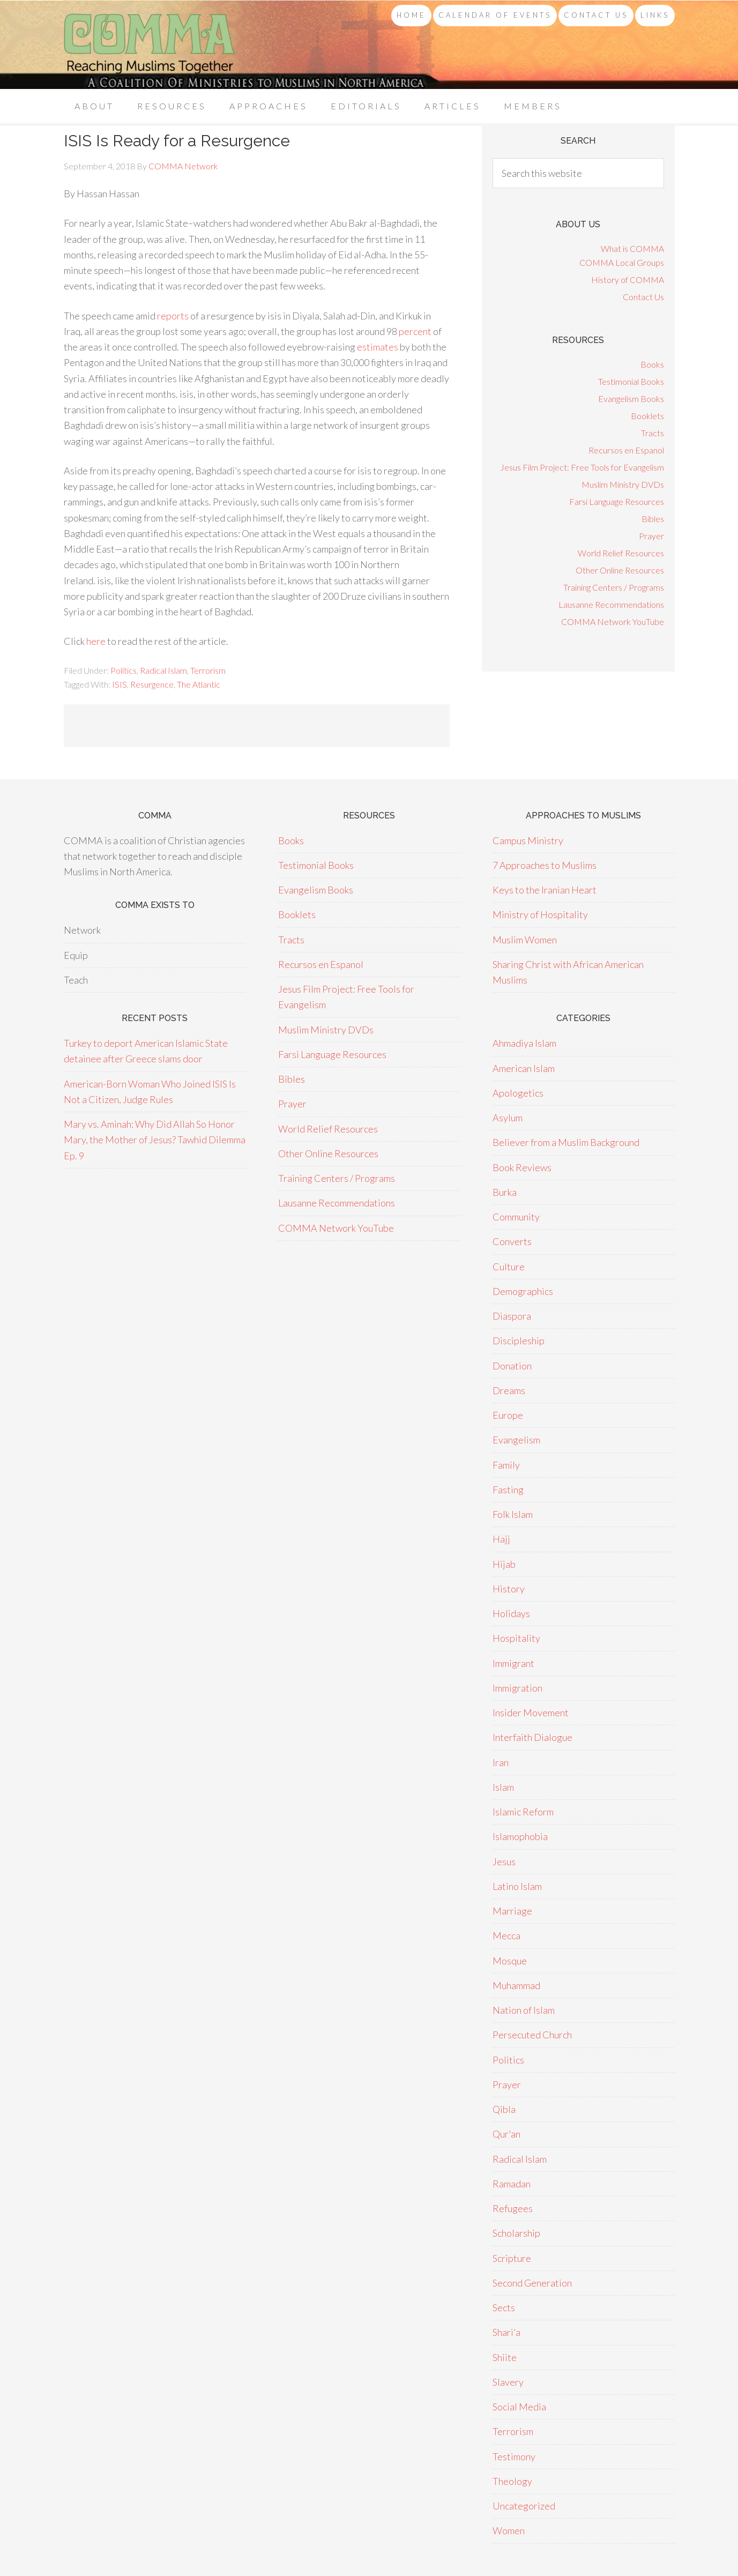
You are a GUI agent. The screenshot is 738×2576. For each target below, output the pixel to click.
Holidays (511, 1613)
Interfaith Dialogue (532, 1737)
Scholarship (516, 2233)
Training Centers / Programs (613, 587)
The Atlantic (198, 684)
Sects (504, 2307)
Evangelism (516, 1440)
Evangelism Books (631, 398)
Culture (509, 1266)
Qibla (504, 2109)
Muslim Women (525, 939)
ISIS (119, 684)
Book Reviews (522, 1167)
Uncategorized (524, 2506)
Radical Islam (163, 670)
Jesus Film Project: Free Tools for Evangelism (582, 467)
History (509, 1589)
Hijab (504, 1564)
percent (415, 331)
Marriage (512, 1911)
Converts (512, 1241)
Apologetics (518, 1093)
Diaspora (512, 1316)
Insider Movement (531, 1712)
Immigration (517, 1688)
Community (516, 1217)
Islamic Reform (523, 1812)
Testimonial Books (631, 381)
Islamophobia (520, 1836)
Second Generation (532, 2283)
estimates (377, 347)
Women (509, 2530)
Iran (501, 1762)
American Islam (524, 1068)
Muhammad (516, 1985)
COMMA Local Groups (621, 262)
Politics (123, 670)
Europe (508, 1415)
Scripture (512, 2258)
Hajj (501, 1539)
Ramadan (512, 2184)
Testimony (514, 2456)
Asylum (508, 1117)
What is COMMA (632, 248)
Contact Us (643, 297)
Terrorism (208, 670)
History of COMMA (627, 279)
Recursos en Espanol (626, 450)
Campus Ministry (528, 840)
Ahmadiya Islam (524, 1043)
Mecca (506, 1935)
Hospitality (516, 1638)
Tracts (652, 433)
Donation (512, 1366)
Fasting (508, 1489)
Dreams (509, 1390)
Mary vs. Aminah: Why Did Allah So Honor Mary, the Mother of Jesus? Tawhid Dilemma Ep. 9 (154, 1140)
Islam (503, 1787)
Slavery (508, 2382)
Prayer (651, 536)
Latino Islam (517, 1886)
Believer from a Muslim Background (566, 1142)
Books (652, 364)
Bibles (653, 518)
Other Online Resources (620, 570)
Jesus (504, 1861)
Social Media (519, 2407)
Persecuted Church (532, 2035)
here (96, 641)
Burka (505, 1192)
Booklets (647, 416)
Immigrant (513, 1663)
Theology (512, 2481)
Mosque (510, 1961)
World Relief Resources (621, 553)
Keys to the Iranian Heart (545, 890)
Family (506, 1465)
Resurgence (152, 684)
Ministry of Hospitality (540, 914)
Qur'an (506, 2134)
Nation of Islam (524, 2010)
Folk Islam (513, 1514)
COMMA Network (149, 45)
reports (173, 316)
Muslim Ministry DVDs (623, 484)
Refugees (513, 2208)
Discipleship (519, 1340)
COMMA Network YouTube (612, 621)
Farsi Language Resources (616, 501)
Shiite (505, 2357)
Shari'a (506, 2332)
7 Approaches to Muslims (545, 865)
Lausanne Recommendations (611, 604)
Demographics (523, 1291)
